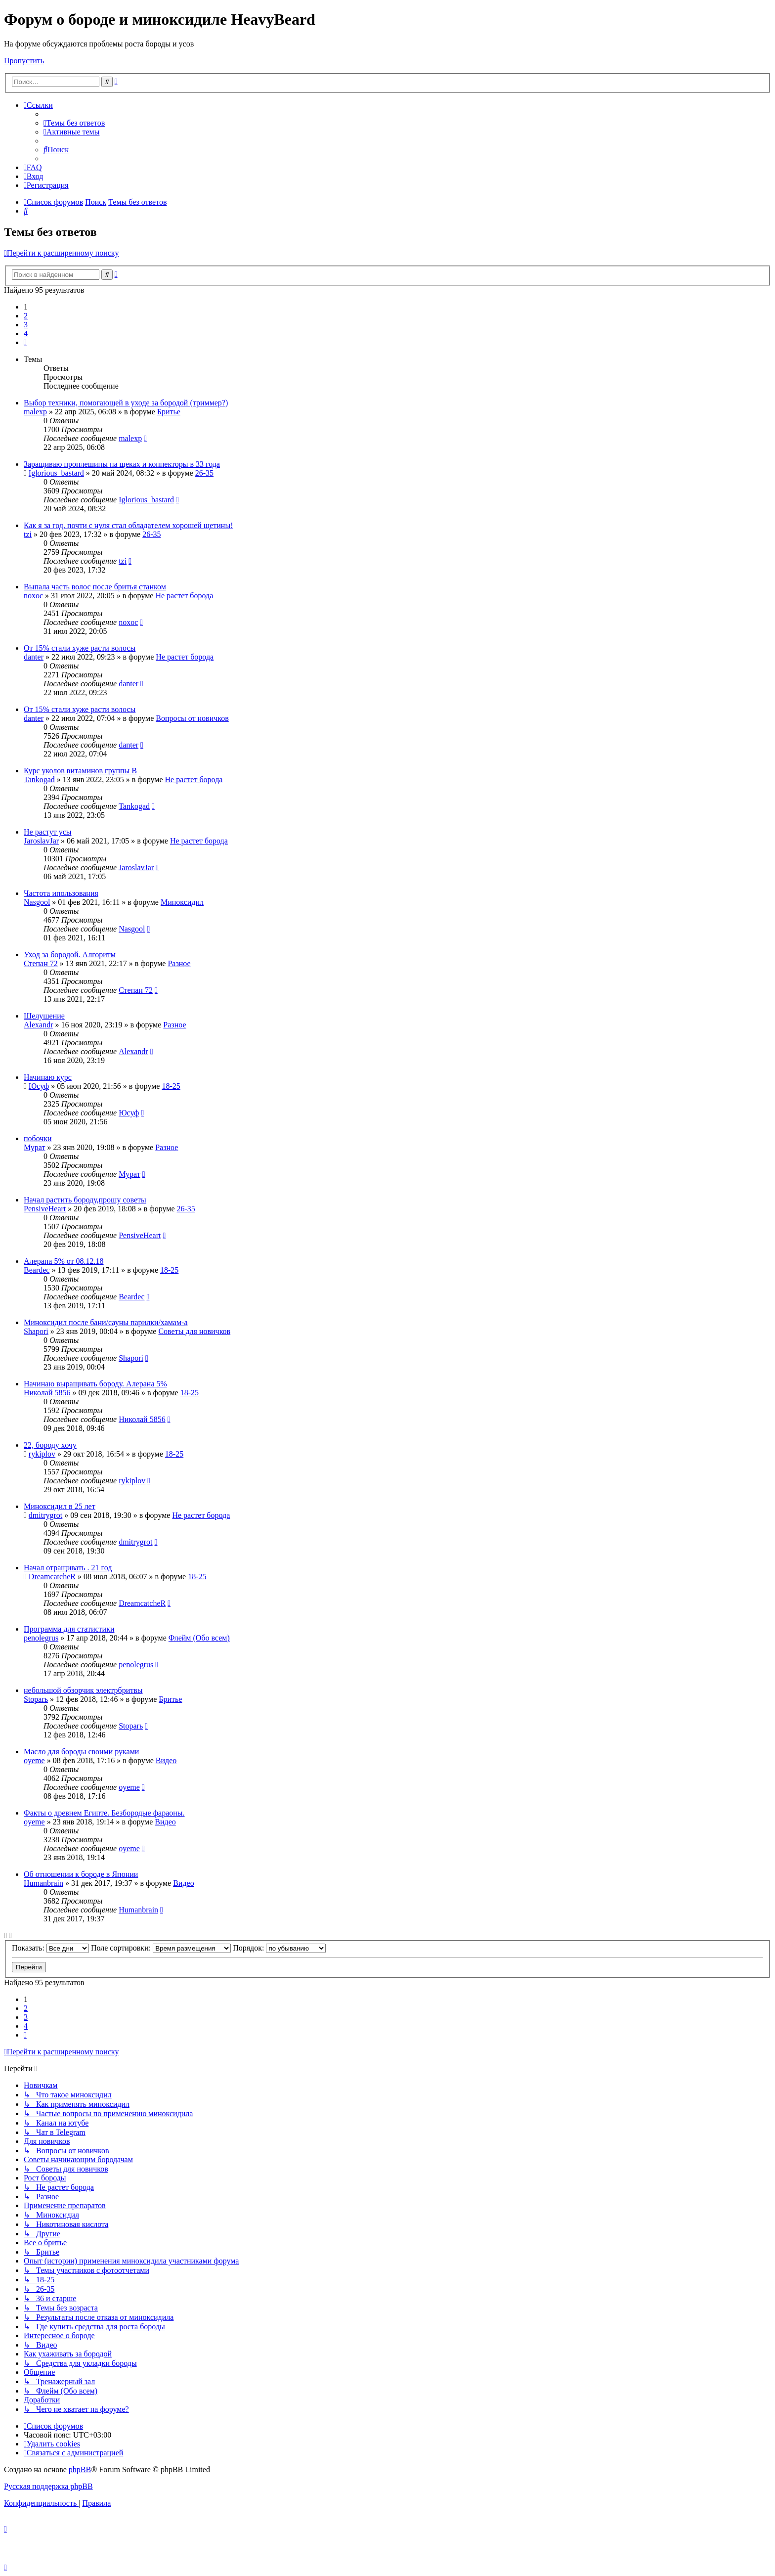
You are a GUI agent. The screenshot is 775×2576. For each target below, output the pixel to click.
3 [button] (26, 324)
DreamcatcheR (52, 1576)
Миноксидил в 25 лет (59, 1506)
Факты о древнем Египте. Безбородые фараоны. (104, 1813)
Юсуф (39, 1086)
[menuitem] (74, 123)
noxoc (33, 595)
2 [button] (26, 315)
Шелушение (44, 1016)
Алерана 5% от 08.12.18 (64, 1261)
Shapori (36, 1331)
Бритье (168, 411)
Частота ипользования (61, 893)
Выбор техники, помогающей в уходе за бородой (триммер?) (126, 403)
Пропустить (24, 60)
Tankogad (39, 779)
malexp (35, 411)
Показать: (50, 1948)
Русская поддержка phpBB (48, 2486)
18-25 (171, 1086)
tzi (28, 534)
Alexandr (38, 1025)
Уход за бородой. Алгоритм (70, 954)
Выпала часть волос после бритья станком (95, 586)
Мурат (34, 1147)
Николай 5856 (47, 1392)
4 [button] (26, 333)
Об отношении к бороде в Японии (81, 1874)
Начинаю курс (48, 1077)
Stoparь (36, 1699)
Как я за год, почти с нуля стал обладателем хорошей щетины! (128, 525)
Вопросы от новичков (192, 718)
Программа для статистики (69, 1629)
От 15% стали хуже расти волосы (79, 648)
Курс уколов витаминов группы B (80, 770)
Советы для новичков (194, 1331)
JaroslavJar (41, 841)
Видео (166, 1760)
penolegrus (41, 1638)
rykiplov (42, 1454)
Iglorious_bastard (56, 473)
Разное (179, 963)
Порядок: (279, 1948)
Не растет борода (184, 595)
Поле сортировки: (161, 1948)
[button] (25, 342)
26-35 (204, 473)
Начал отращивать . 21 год (68, 1567)
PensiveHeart (45, 1208)
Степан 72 (41, 963)
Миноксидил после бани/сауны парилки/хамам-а (106, 1322)
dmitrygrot (45, 1515)
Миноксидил (182, 902)
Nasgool (37, 902)
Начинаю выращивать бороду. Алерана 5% (95, 1383)
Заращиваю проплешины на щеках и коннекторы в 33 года (122, 464)
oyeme (34, 1760)
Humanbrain (43, 1883)
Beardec (36, 1270)
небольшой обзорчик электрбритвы (83, 1690)
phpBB (80, 2469)
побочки (38, 1138)
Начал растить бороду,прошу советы (85, 1200)
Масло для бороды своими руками (81, 1751)
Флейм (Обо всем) (199, 1638)
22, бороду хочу (50, 1445)
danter (33, 657)
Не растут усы (47, 832)
